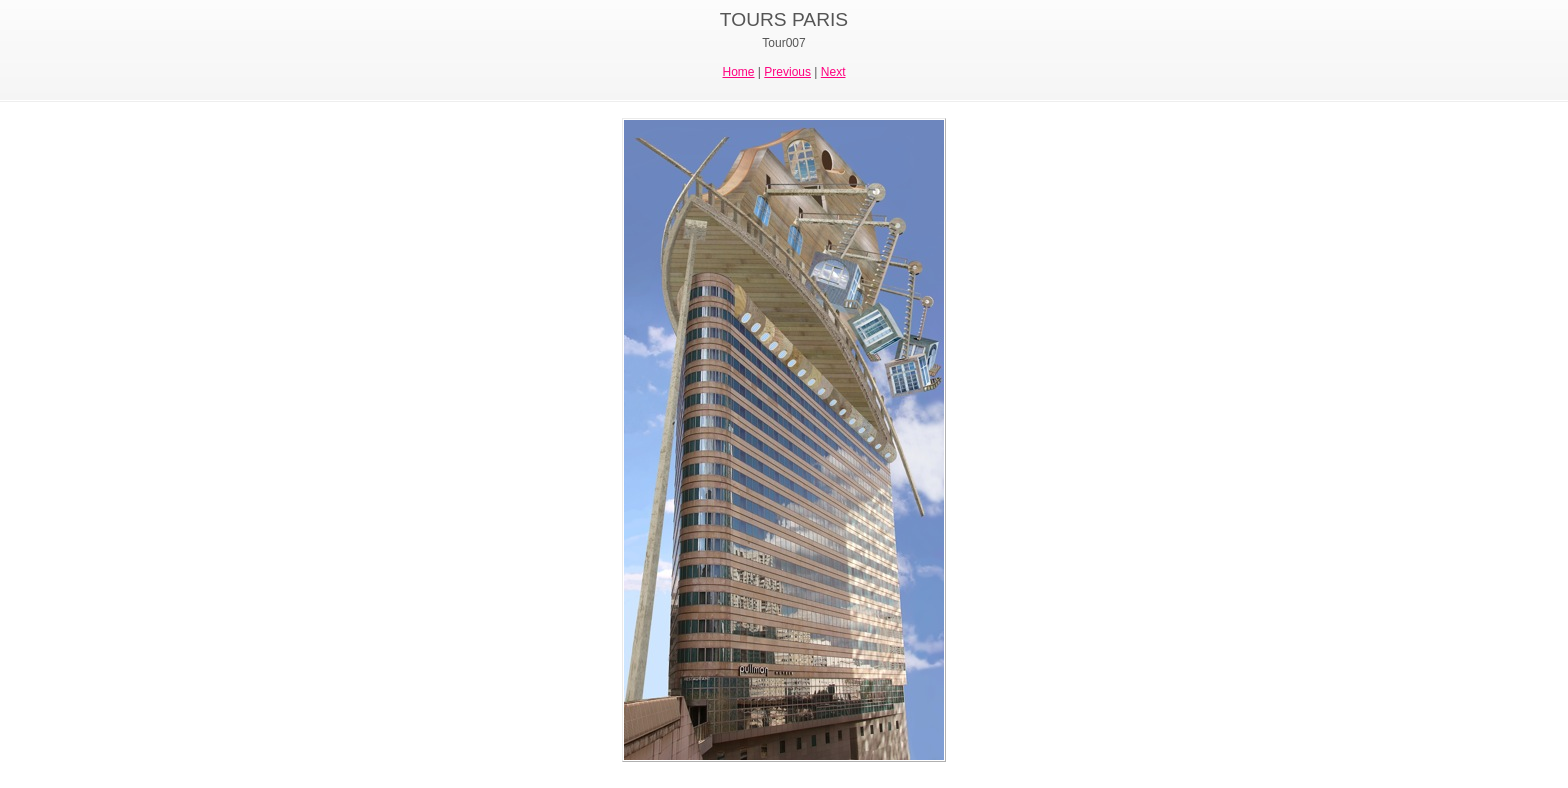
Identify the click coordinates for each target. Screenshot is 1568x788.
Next (833, 72)
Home (739, 72)
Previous (787, 72)
